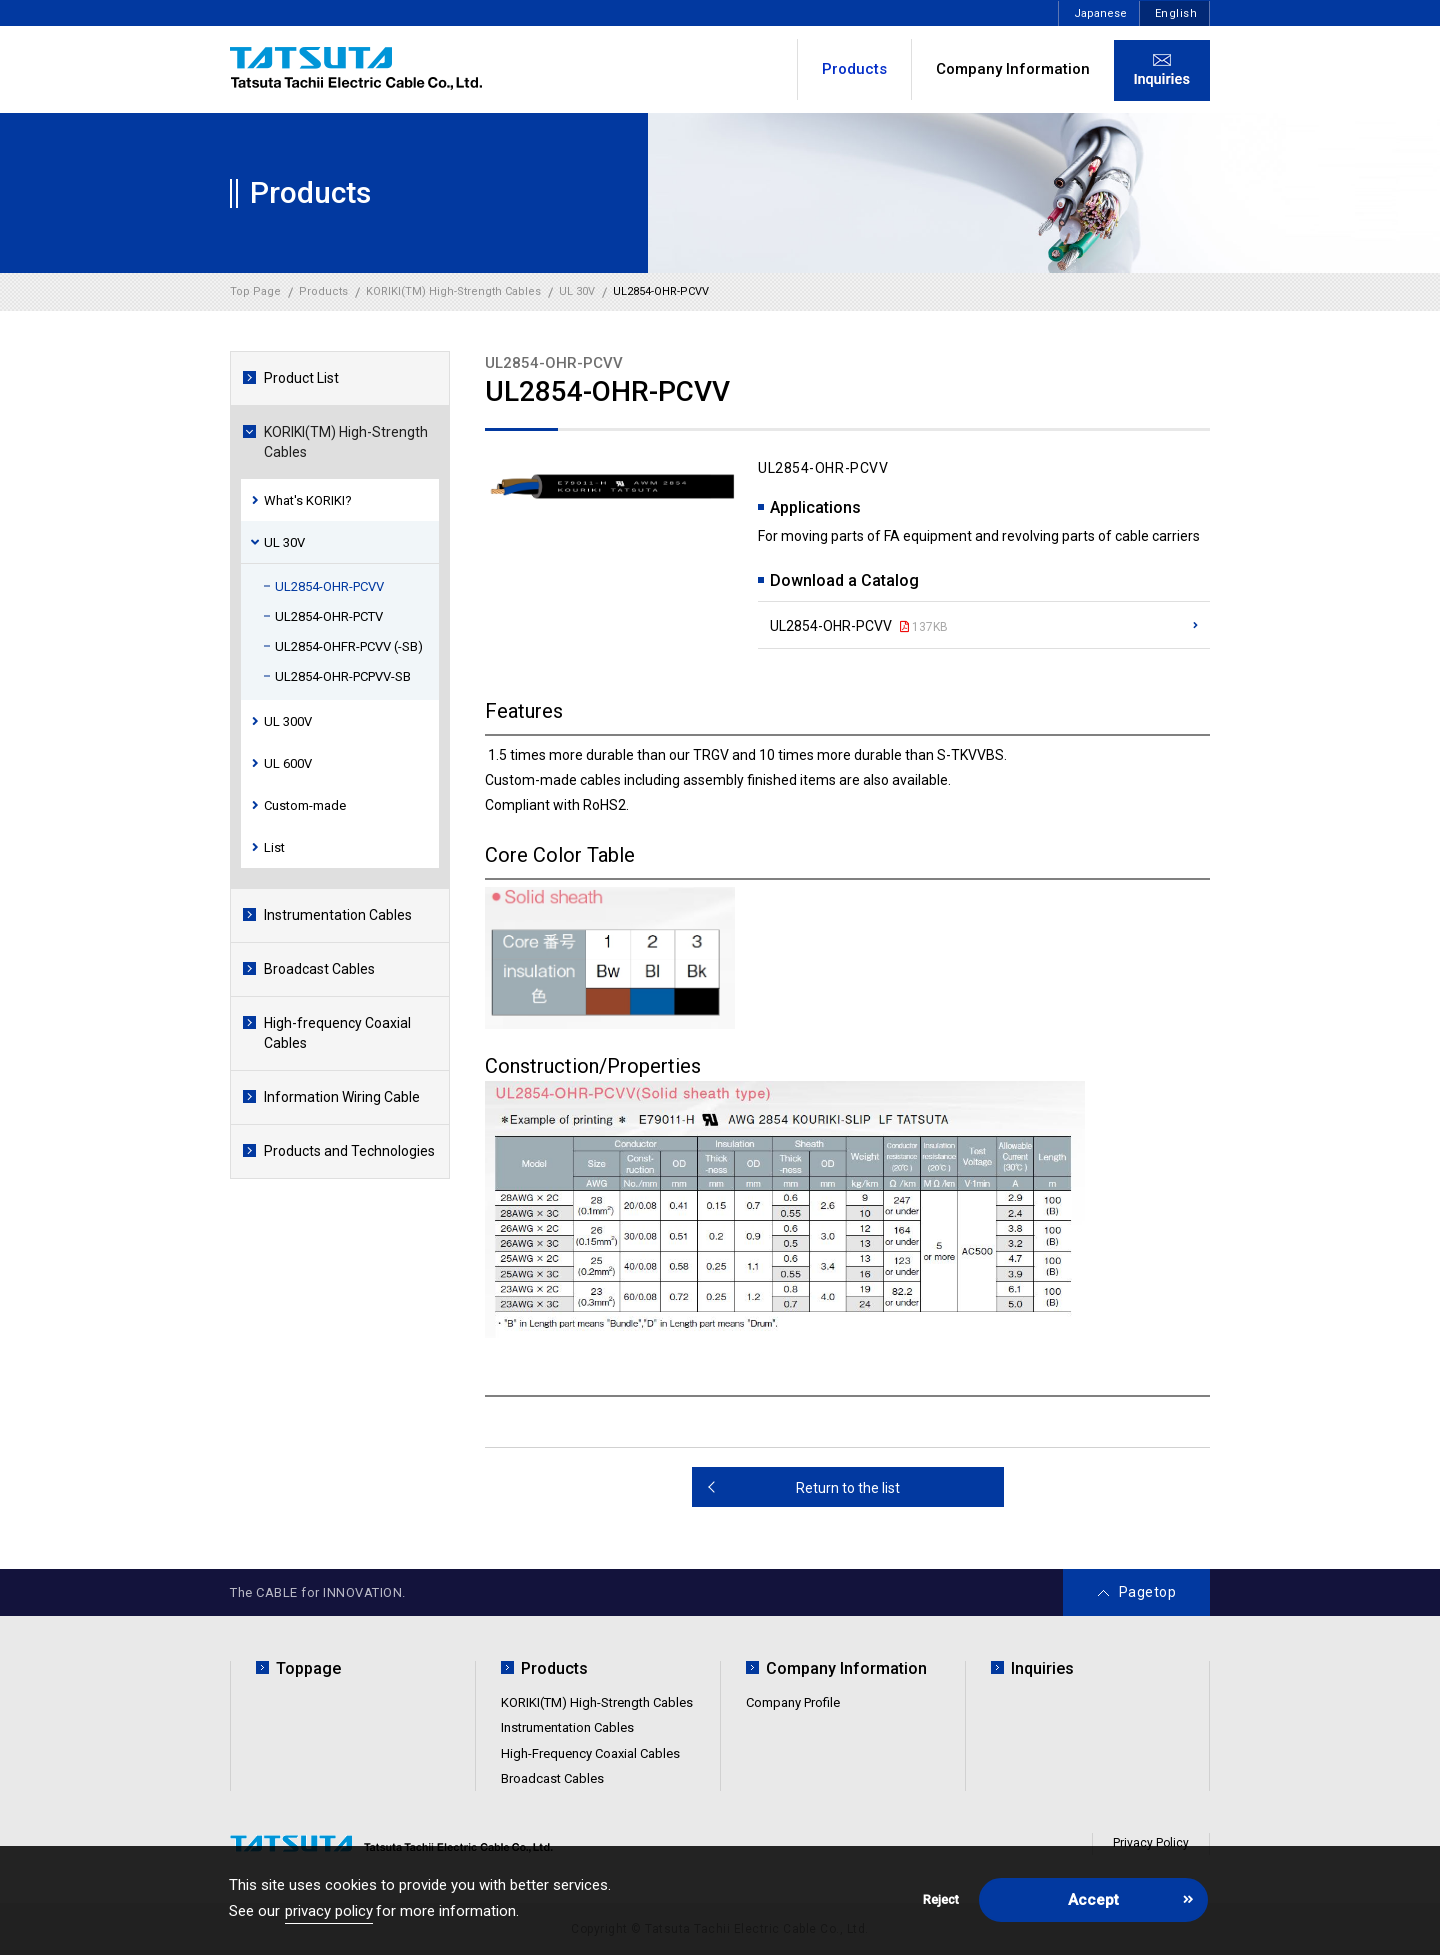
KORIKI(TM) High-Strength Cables (346, 442)
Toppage (308, 1668)
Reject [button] (941, 1899)
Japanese (1100, 13)
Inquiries (1042, 1668)
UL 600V (288, 763)
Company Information (1013, 69)
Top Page (255, 291)
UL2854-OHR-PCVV (329, 586)
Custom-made (305, 805)
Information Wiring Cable (342, 1097)
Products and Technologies (349, 1151)
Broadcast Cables (319, 969)
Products (554, 1668)
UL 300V (288, 721)
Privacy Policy (1151, 1843)
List (274, 847)
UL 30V (284, 542)
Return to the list (848, 1488)
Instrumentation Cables (338, 915)
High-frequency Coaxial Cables (337, 1033)
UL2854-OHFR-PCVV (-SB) (349, 646)
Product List (301, 378)
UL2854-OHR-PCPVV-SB (343, 676)
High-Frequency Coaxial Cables (590, 1753)
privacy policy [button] (329, 1911)
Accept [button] (1093, 1900)
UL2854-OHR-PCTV (329, 616)
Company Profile (793, 1702)
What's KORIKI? (308, 500)
